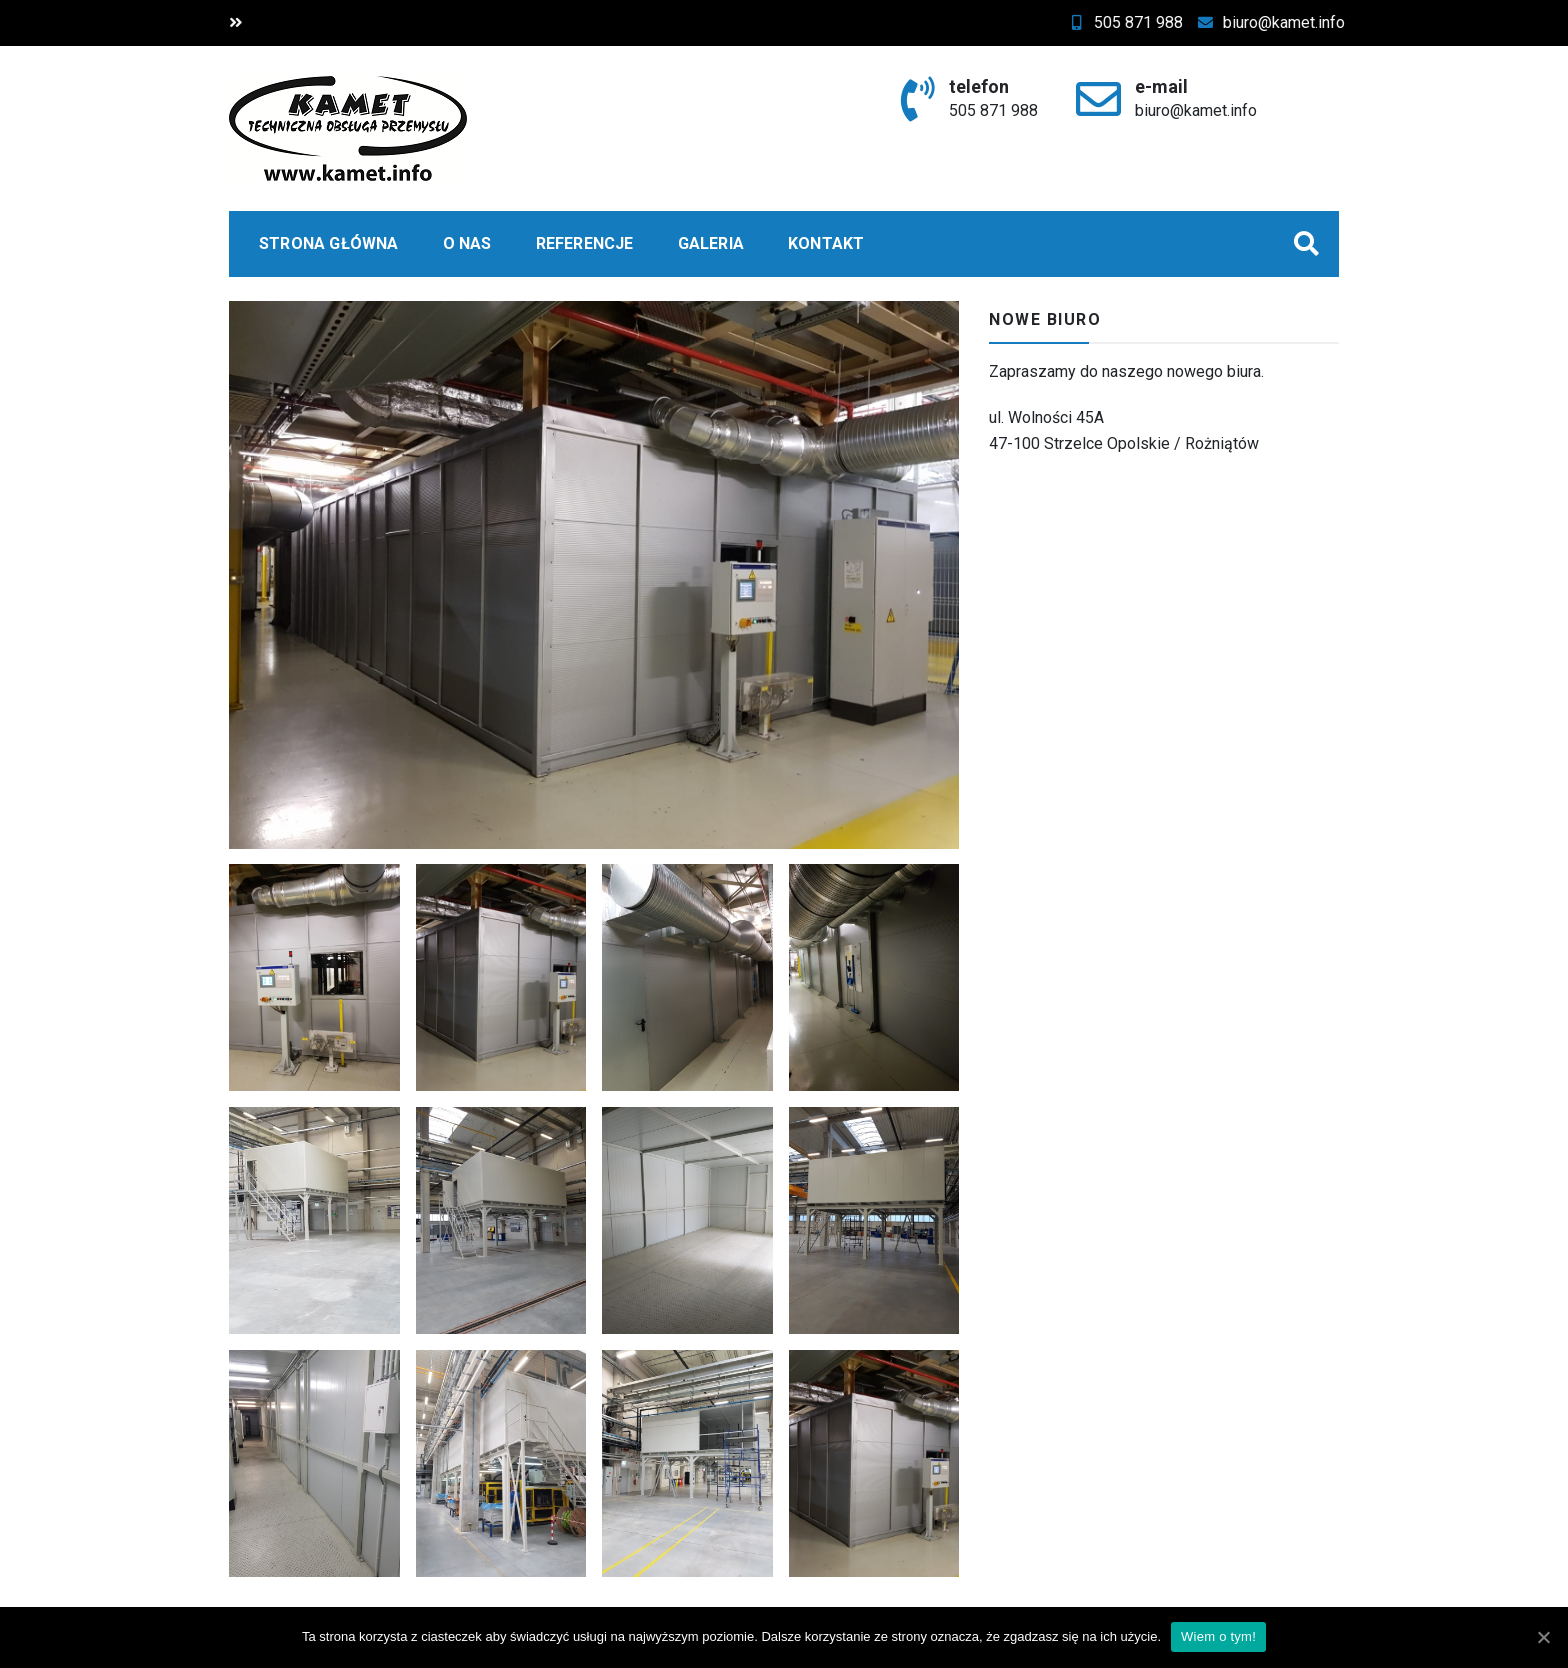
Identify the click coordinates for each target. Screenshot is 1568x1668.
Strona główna (329, 243)
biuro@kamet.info (1289, 22)
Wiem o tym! (1218, 1636)
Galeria (711, 243)
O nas (467, 243)
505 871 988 (1143, 22)
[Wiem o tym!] (1543, 1637)
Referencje (585, 243)
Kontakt (826, 243)
